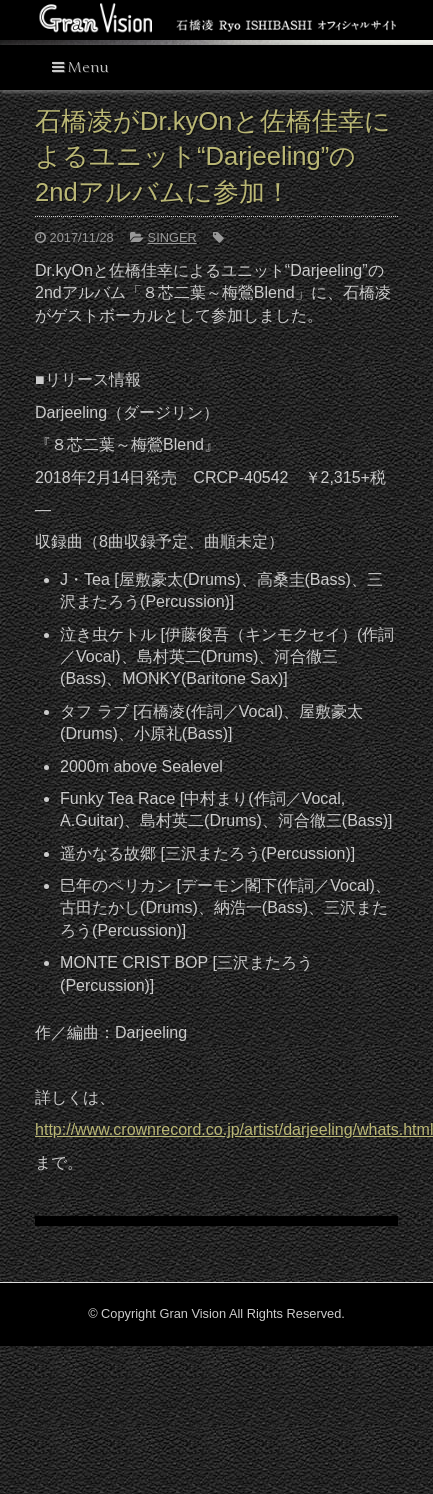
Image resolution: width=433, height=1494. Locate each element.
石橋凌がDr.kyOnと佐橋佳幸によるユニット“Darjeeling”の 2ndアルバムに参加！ (212, 157)
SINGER (172, 237)
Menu (80, 67)
